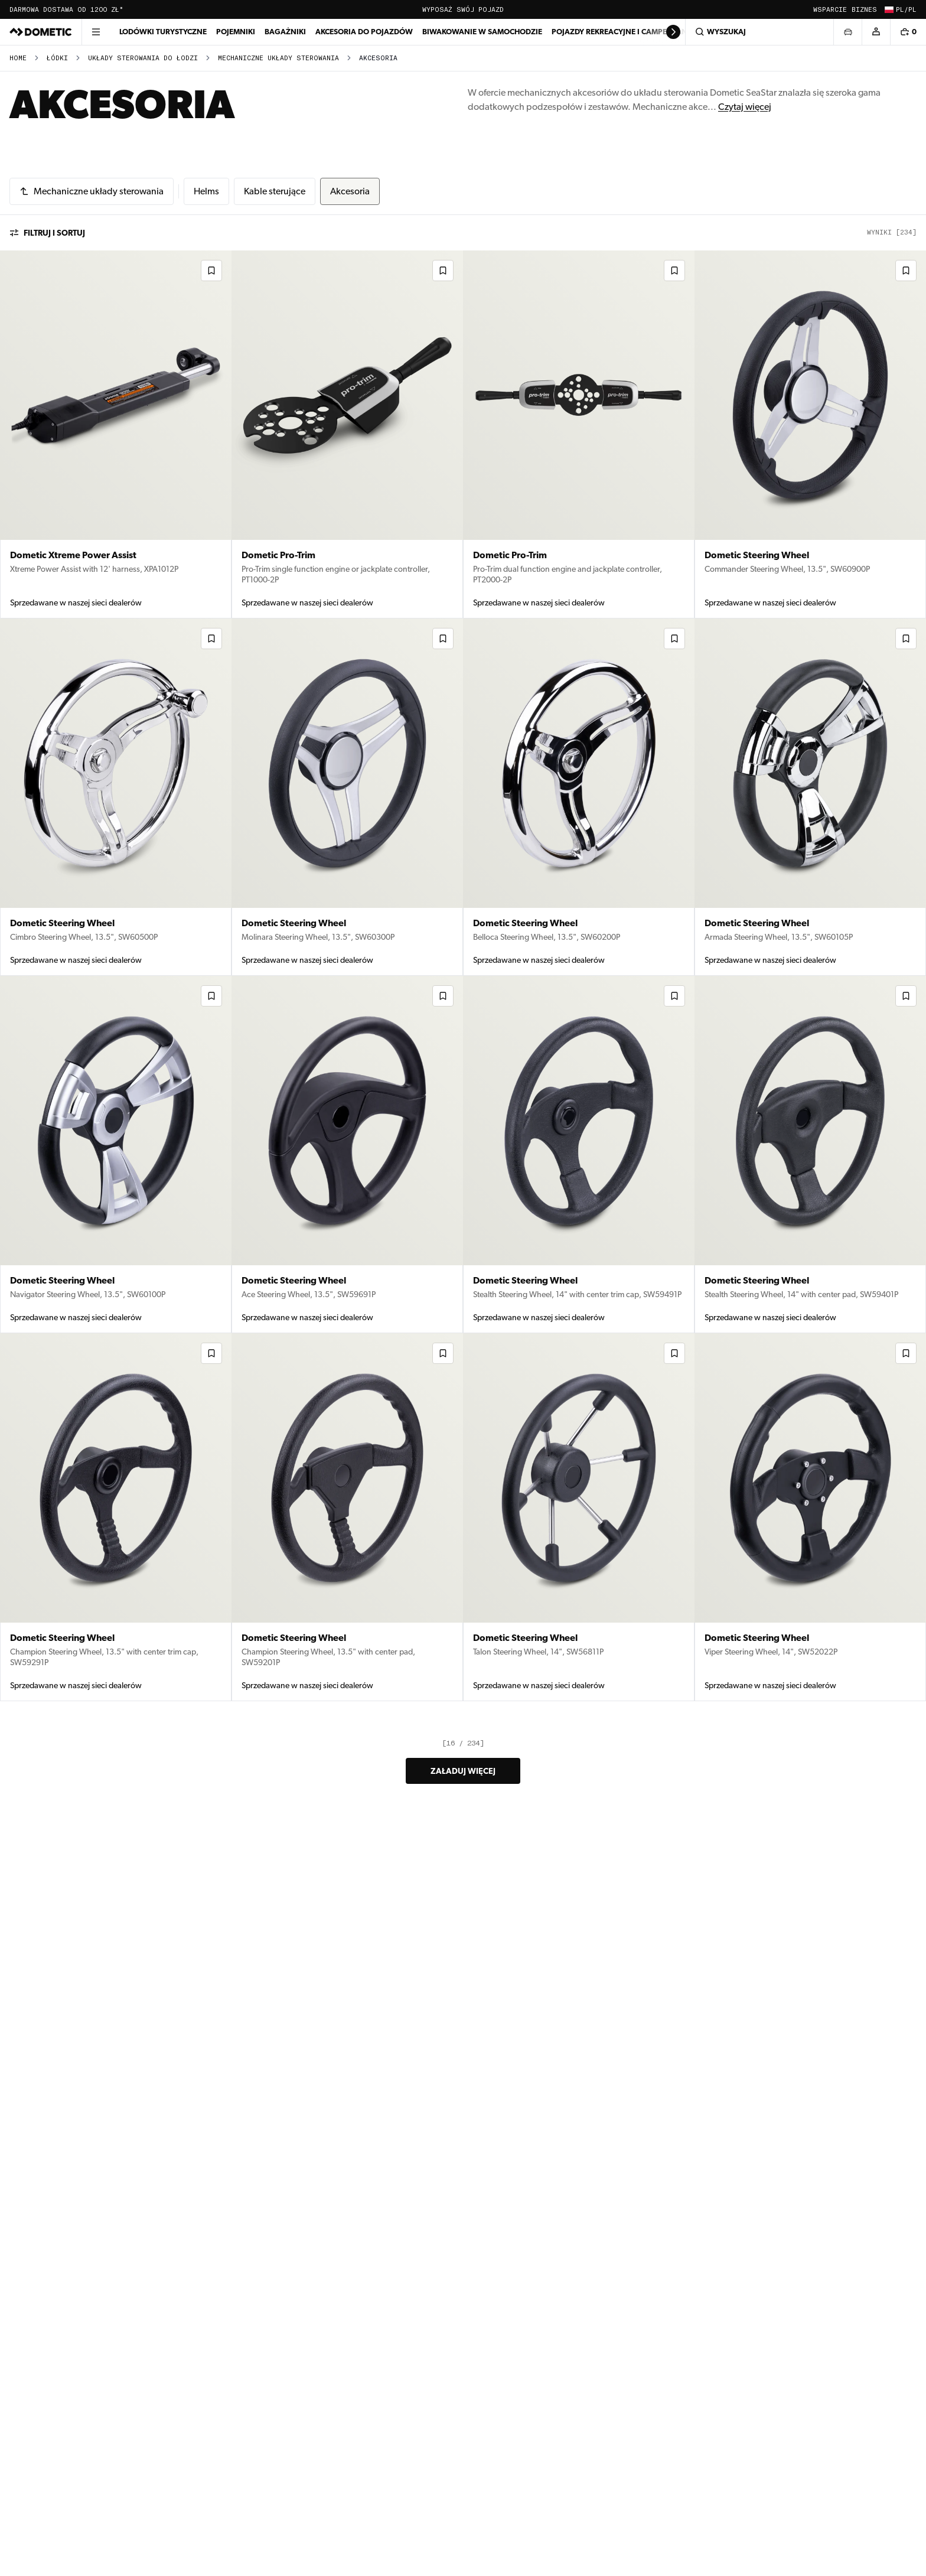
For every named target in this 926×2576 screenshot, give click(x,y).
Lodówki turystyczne (163, 31)
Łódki (57, 58)
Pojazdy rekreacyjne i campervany (622, 31)
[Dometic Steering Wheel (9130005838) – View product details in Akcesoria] (810, 1154)
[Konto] (876, 32)
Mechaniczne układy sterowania (278, 58)
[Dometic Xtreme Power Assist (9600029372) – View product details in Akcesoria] (115, 434)
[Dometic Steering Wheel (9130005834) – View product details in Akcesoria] (347, 1517)
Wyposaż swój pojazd (463, 9)
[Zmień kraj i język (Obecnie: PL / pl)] (899, 9)
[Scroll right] (673, 32)
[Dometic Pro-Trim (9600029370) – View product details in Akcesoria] (347, 434)
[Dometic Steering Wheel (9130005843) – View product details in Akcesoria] (810, 797)
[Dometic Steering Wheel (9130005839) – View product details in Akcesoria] (578, 1154)
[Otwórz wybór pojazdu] (847, 32)
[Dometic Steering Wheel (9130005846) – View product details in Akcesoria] (115, 797)
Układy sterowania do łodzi (143, 58)
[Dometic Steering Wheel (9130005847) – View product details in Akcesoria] (810, 434)
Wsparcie (830, 9)
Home (18, 58)
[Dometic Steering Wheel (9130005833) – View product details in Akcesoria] (578, 1517)
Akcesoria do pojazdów (364, 31)
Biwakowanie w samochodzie (482, 31)
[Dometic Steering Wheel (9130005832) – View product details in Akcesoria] (810, 1517)
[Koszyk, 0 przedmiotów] (908, 32)
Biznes (864, 9)
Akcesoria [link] (378, 58)
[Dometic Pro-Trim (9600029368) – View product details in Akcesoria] (578, 434)
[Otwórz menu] (95, 32)
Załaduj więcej (463, 1771)
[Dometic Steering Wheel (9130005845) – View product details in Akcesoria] (347, 797)
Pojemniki (235, 31)
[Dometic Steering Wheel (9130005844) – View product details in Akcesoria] (578, 797)
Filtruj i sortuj (47, 232)
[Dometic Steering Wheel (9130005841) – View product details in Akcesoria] (347, 1154)
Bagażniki (285, 31)
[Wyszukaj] (759, 32)
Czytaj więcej (744, 106)
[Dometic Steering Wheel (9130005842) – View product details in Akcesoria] (115, 1154)
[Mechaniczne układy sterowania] (91, 191)
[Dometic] (40, 32)
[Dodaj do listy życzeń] (211, 270)
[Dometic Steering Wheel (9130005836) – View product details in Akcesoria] (115, 1517)
